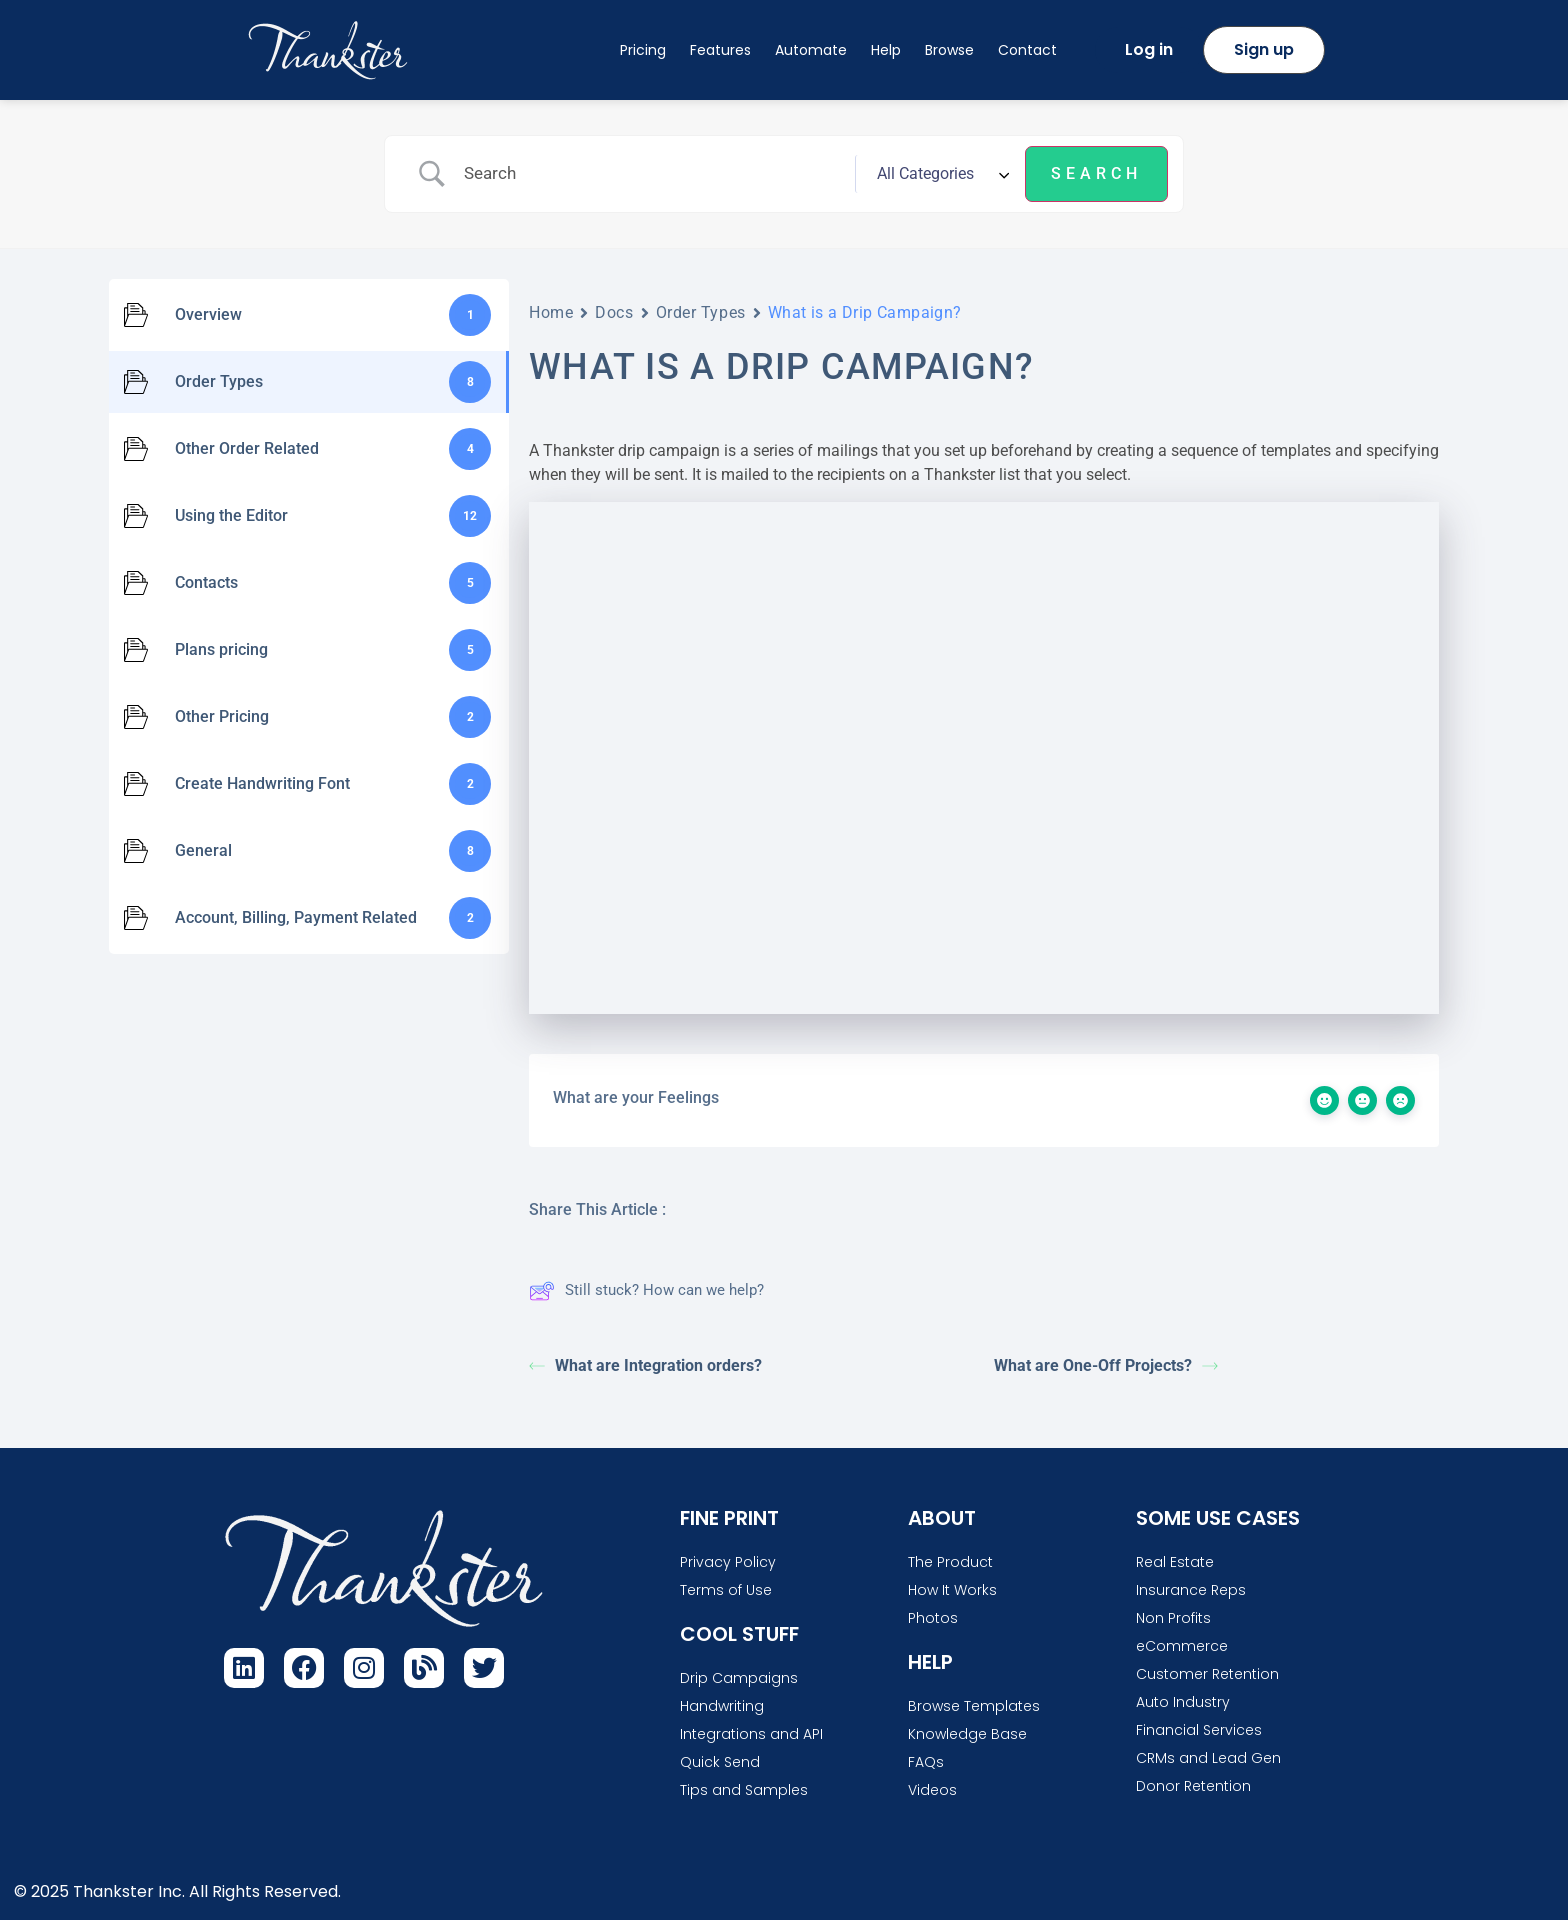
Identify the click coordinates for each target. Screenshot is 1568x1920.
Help (886, 50)
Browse (949, 50)
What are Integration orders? (645, 1365)
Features (720, 50)
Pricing (643, 50)
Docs (614, 312)
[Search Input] (652, 174)
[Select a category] (940, 174)
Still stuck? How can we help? (646, 1291)
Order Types (701, 312)
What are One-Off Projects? (1106, 1365)
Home (551, 312)
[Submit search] (1096, 174)
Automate (811, 50)
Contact (1027, 50)
